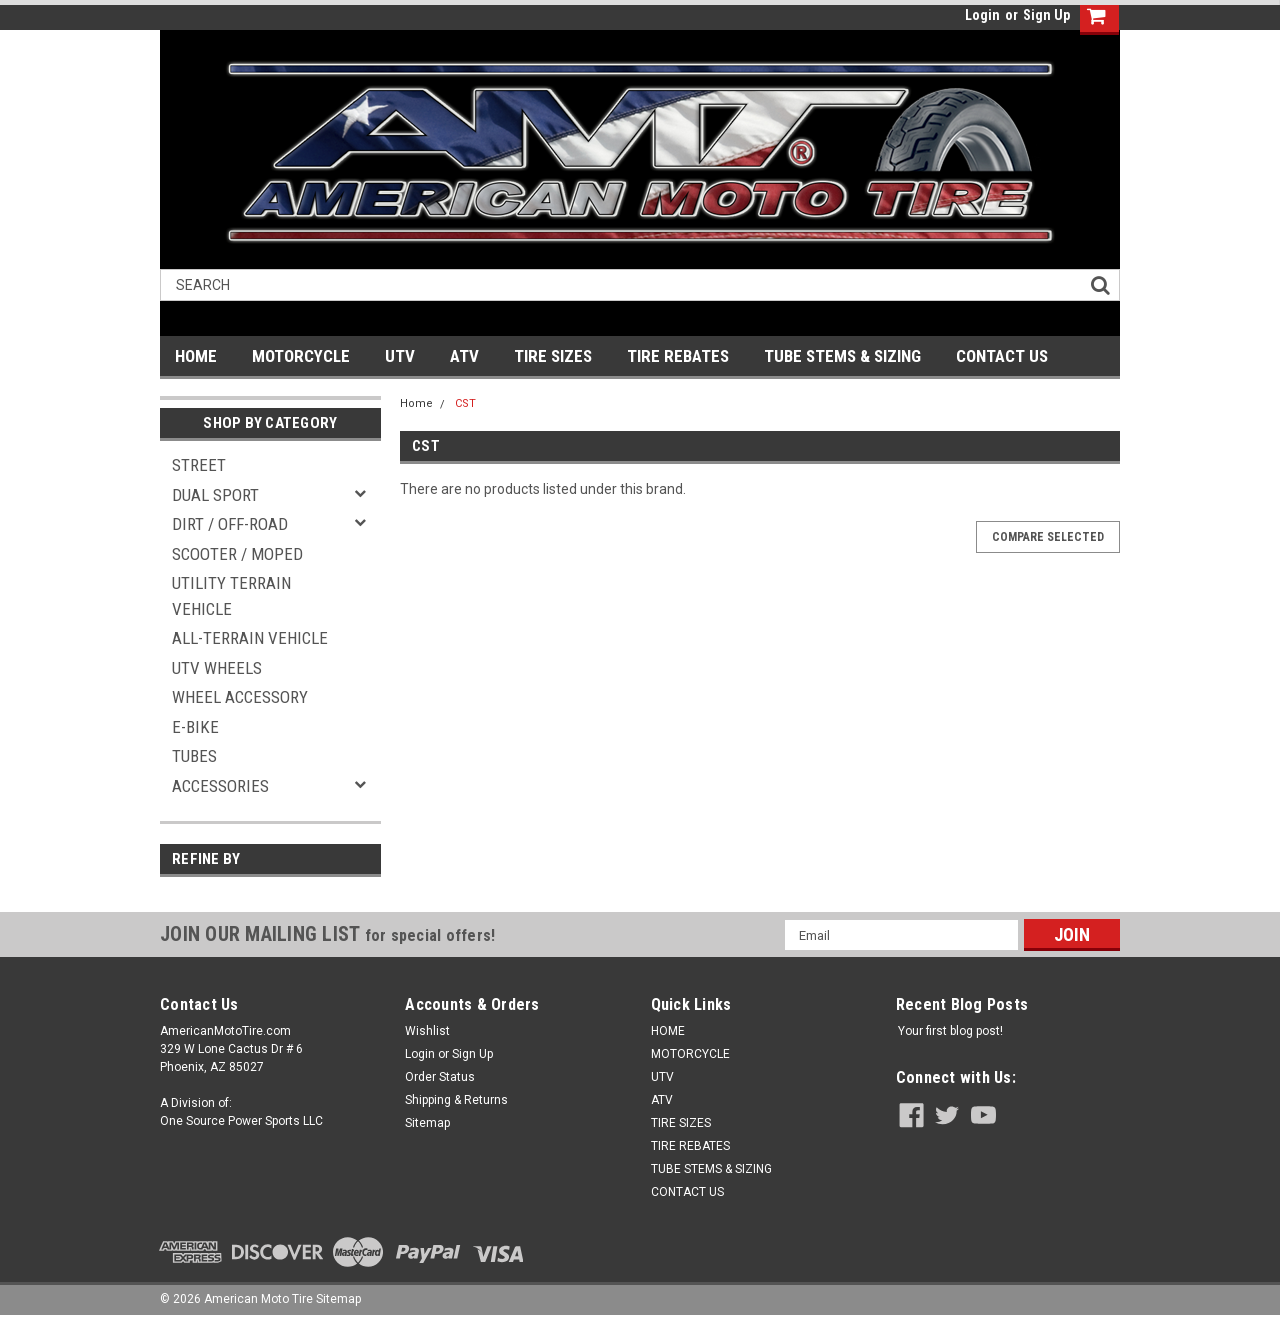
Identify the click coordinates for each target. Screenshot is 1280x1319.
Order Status (440, 1077)
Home (416, 403)
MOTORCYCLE (301, 356)
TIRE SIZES (553, 356)
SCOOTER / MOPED (237, 554)
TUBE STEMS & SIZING (842, 356)
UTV (400, 356)
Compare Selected (1048, 537)
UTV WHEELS (217, 668)
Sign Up (1046, 15)
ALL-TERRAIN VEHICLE (250, 638)
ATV (464, 356)
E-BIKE (195, 727)
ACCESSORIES (220, 786)
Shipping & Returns (456, 1100)
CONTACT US (1002, 356)
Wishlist (427, 1031)
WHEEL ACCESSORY (240, 697)
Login (982, 15)
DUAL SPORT (215, 495)
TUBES (194, 756)
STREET (199, 465)
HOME (196, 356)
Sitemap (427, 1123)
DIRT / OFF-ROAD (230, 524)
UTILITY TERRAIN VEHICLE (231, 596)
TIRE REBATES (678, 356)
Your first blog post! (950, 1031)
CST (465, 403)
